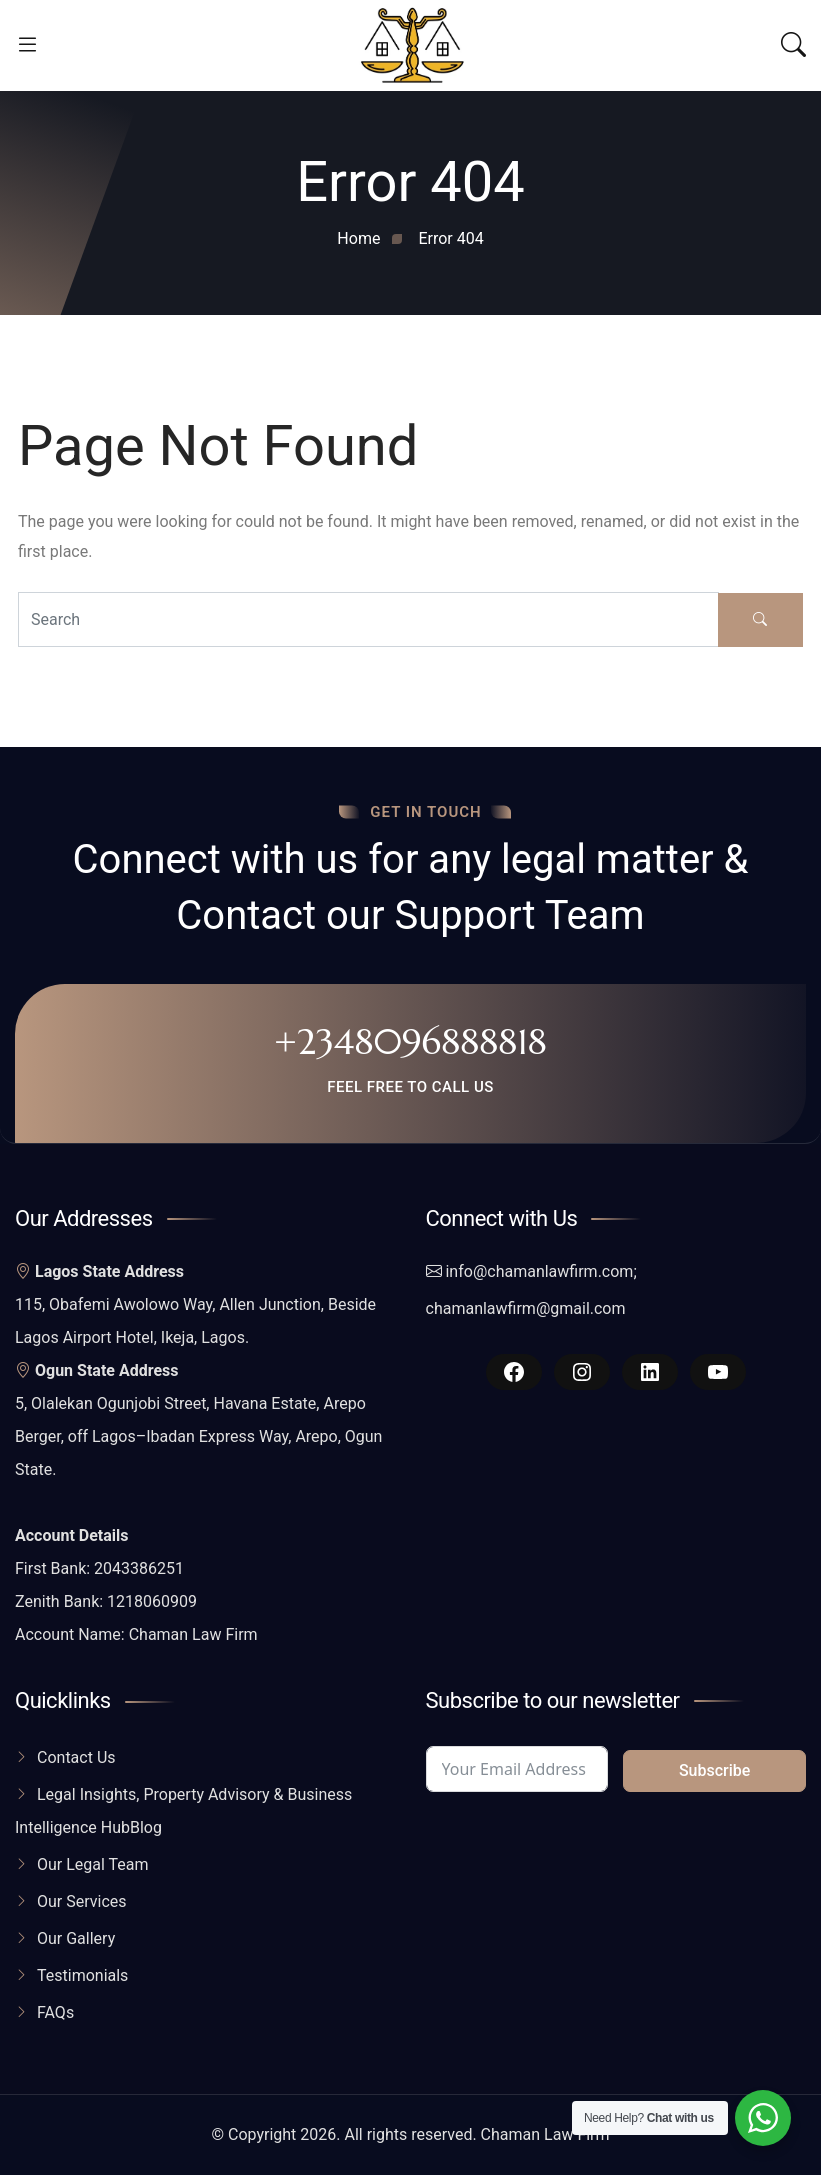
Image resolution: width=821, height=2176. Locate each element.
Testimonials (82, 1976)
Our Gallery (76, 1939)
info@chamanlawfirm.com (539, 1272)
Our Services (82, 1902)
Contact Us (76, 1758)
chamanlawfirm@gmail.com (526, 1309)
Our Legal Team (93, 1865)
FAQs (55, 2013)
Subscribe (714, 1771)
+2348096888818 (410, 1042)
